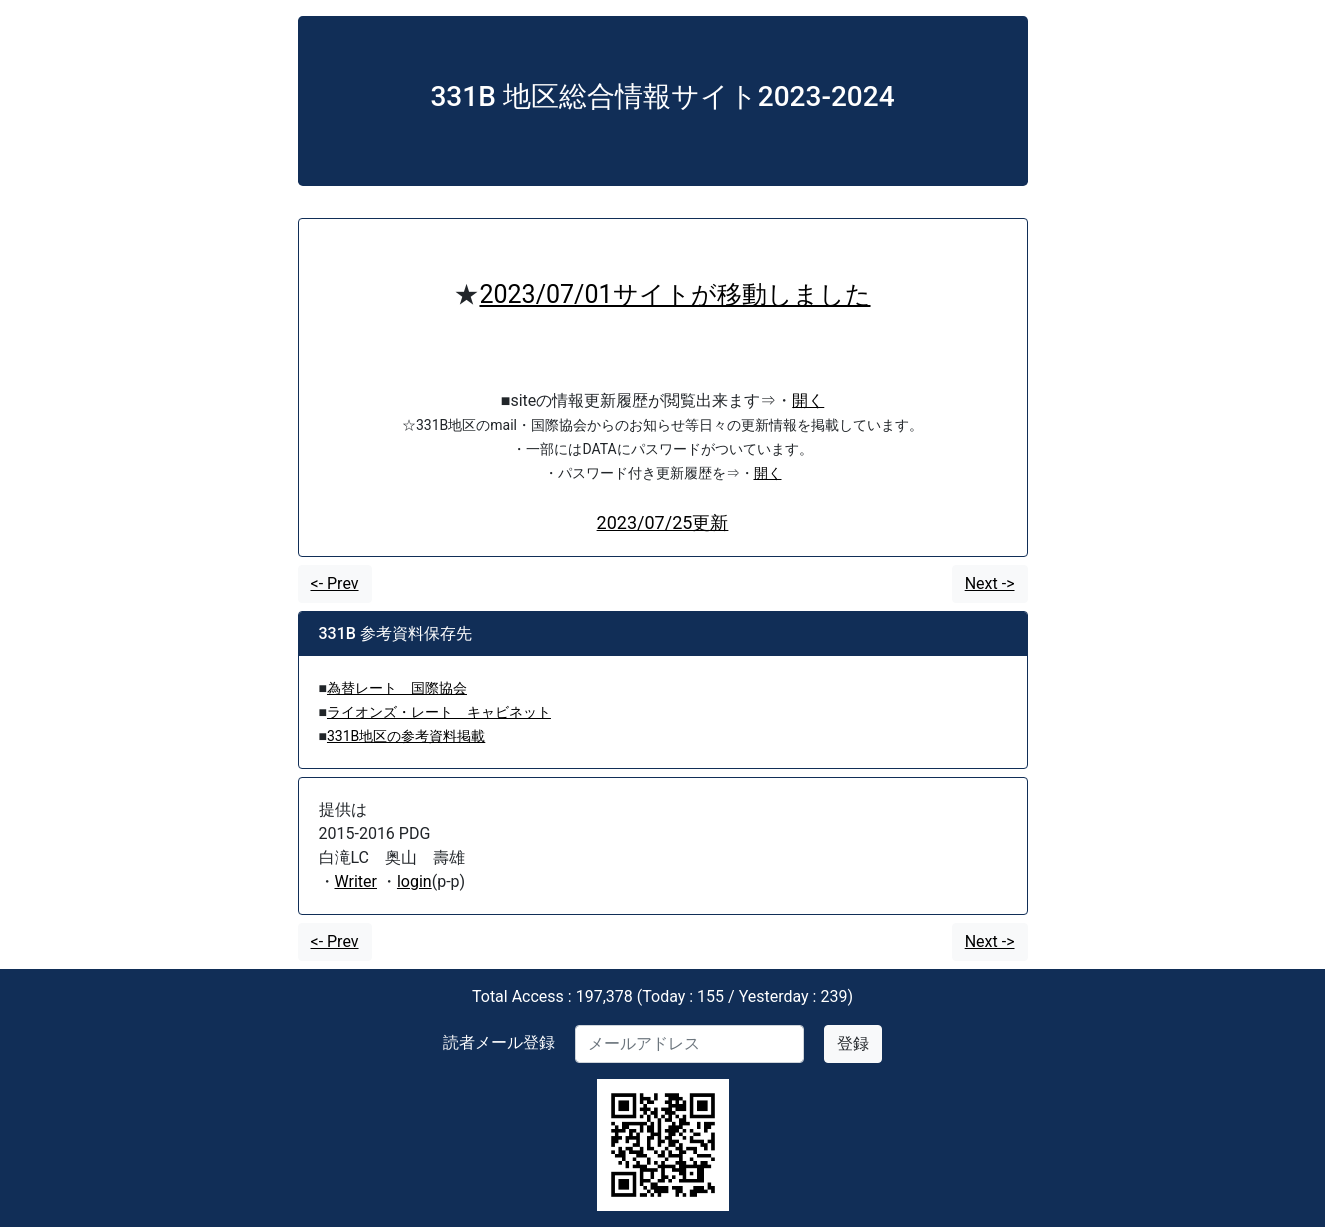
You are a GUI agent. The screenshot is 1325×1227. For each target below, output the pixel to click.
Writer (356, 881)
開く (808, 400)
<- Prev (335, 583)
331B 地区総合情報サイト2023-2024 (662, 96)
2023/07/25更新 (663, 522)
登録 (853, 1043)
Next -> (990, 583)
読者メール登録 (499, 1042)
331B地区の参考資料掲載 (406, 736)
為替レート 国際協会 (397, 688)
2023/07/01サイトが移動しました (674, 294)
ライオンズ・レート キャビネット (439, 712)
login (414, 881)
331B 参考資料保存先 (395, 633)
